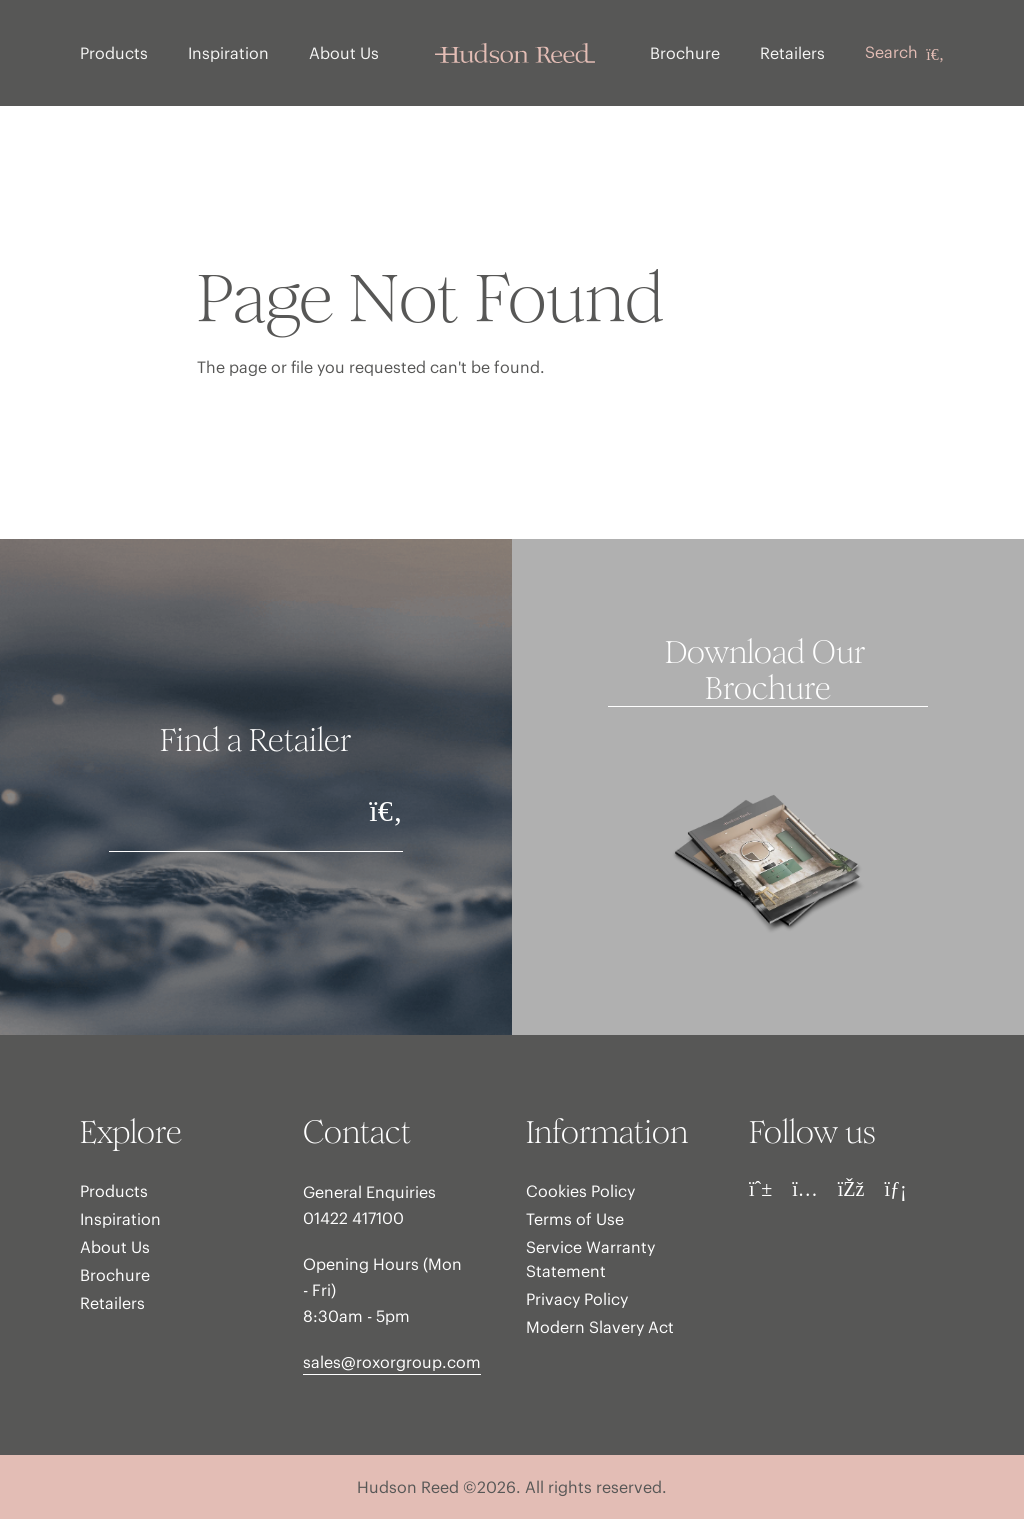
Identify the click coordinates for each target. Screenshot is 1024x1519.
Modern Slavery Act (600, 1327)
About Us (344, 53)
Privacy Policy (577, 1299)
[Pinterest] (760, 1189)
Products (114, 53)
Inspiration (228, 53)
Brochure (685, 53)
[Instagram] (805, 1189)
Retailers (792, 53)
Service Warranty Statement (590, 1259)
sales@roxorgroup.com (392, 1362)
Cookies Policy (580, 1191)
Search (904, 53)
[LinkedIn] (895, 1189)
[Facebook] (851, 1189)
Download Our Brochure (768, 671)
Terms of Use (575, 1219)
